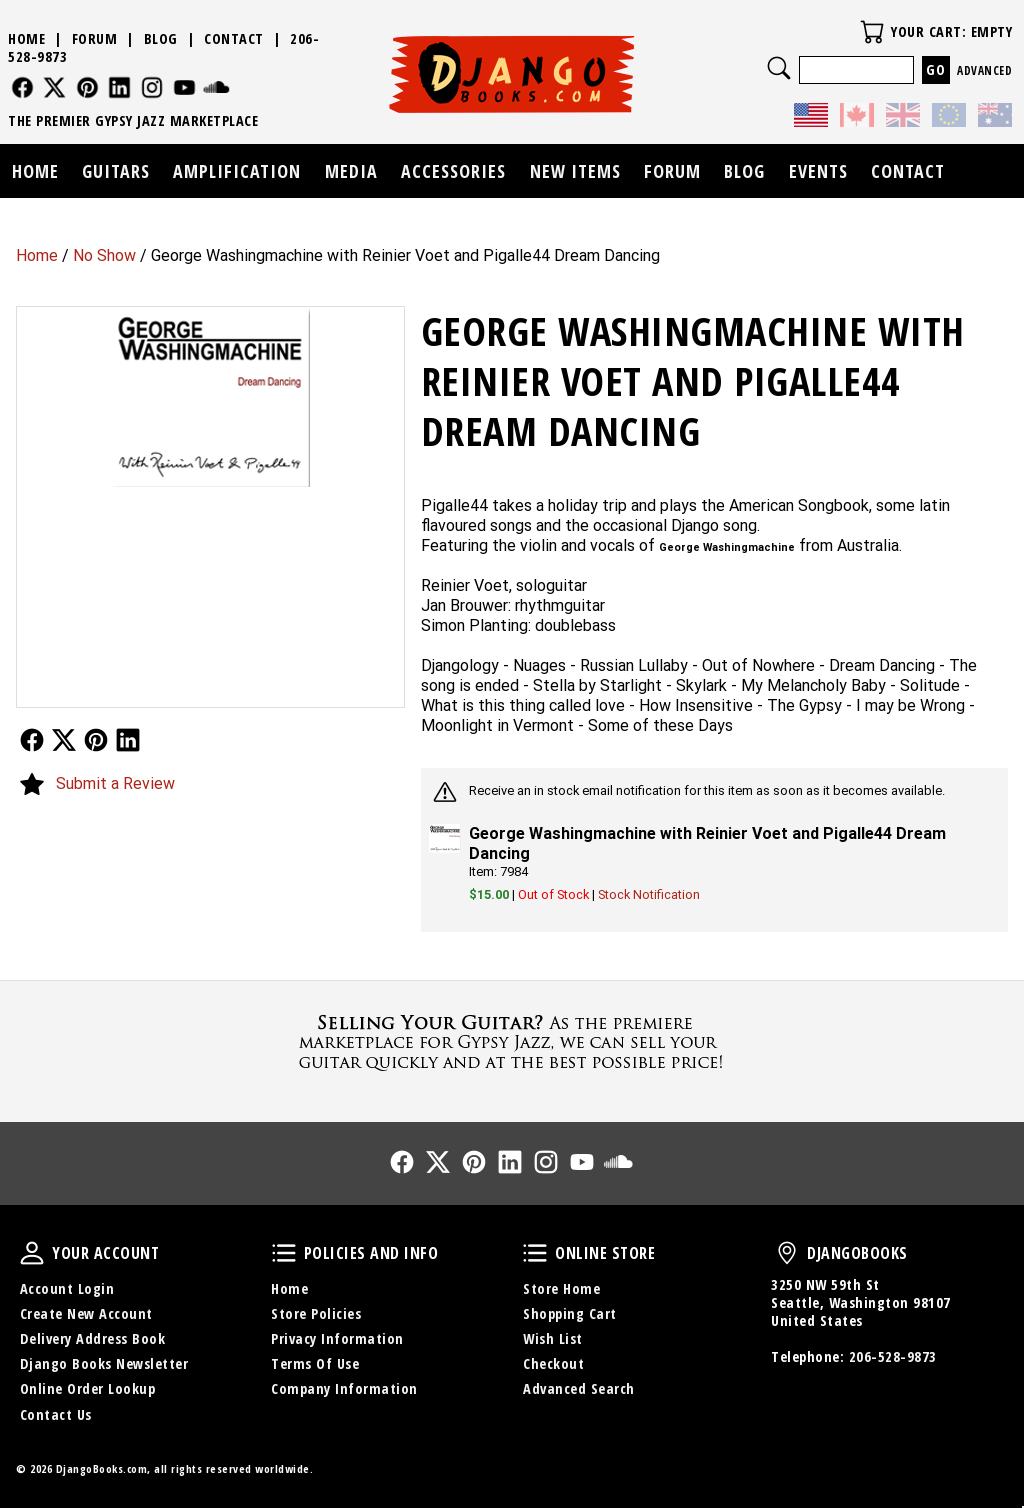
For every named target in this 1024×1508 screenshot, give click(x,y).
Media (351, 171)
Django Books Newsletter (104, 1363)
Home (37, 255)
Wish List (553, 1338)
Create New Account (86, 1313)
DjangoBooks (787, 1253)
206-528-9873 (893, 1356)
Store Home (561, 1288)
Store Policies (316, 1313)
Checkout (553, 1363)
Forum (95, 38)
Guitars (116, 171)
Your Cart (872, 32)
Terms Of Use (315, 1363)
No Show (104, 255)
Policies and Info (284, 1253)
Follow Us (32, 740)
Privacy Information (337, 1338)
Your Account (32, 1253)
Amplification (237, 171)
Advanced (984, 70)
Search (779, 68)
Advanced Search (579, 1388)
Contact (234, 38)
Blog (161, 38)
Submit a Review (115, 783)
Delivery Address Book (93, 1338)
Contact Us (56, 1414)
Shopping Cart (570, 1313)
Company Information (344, 1388)
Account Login (67, 1288)
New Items (575, 171)
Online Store (535, 1253)
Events (818, 171)
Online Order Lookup (88, 1388)
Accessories (453, 171)
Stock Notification (649, 894)
